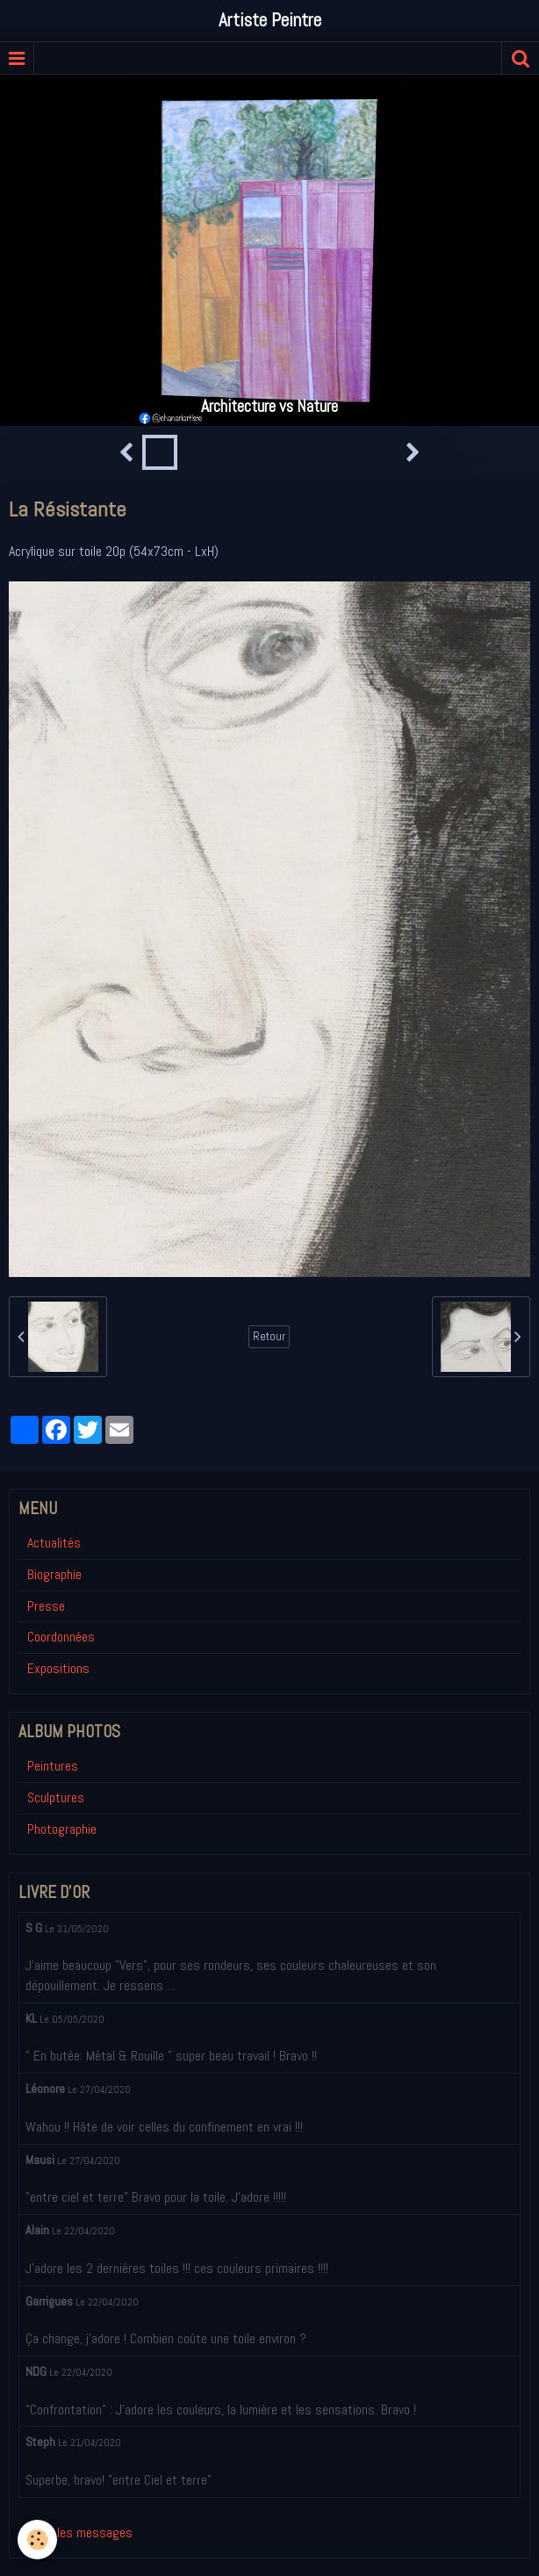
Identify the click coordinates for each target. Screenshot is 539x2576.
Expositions (58, 1668)
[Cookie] (37, 2539)
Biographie (54, 1574)
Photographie (62, 1829)
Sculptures (55, 1797)
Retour (269, 1336)
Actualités (54, 1542)
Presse (46, 1606)
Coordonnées (61, 1636)
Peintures (52, 1766)
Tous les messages (80, 2532)
